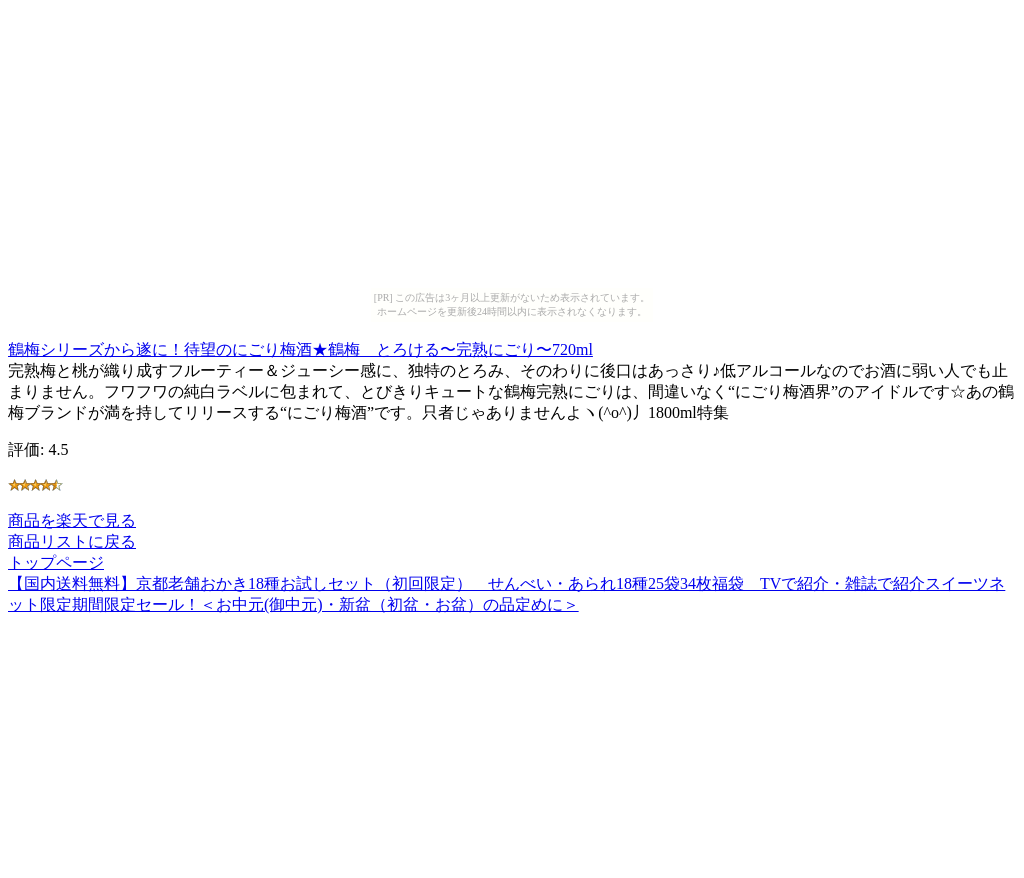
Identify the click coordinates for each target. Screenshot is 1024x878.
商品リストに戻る (72, 541)
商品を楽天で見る (72, 520)
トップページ (56, 562)
